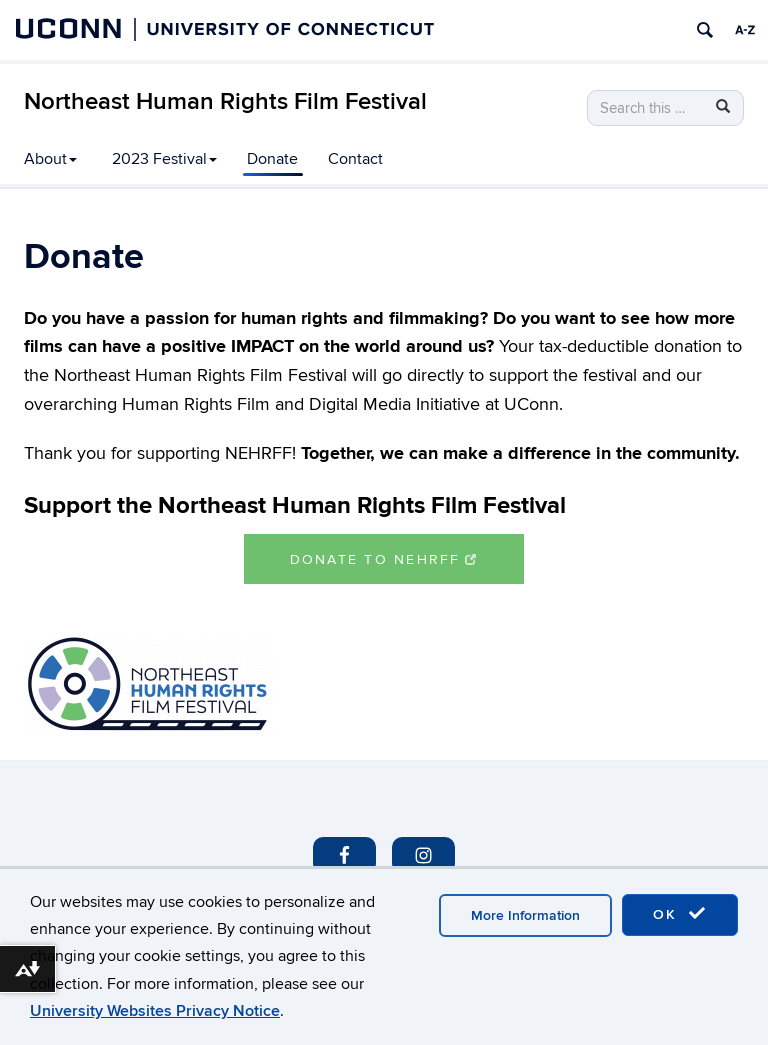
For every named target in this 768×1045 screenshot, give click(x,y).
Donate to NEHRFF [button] (384, 559)
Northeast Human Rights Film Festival (225, 101)
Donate (272, 159)
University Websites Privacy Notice (155, 1011)
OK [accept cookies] (680, 914)
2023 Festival (164, 159)
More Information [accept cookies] (525, 915)
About (50, 159)
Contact (355, 159)
